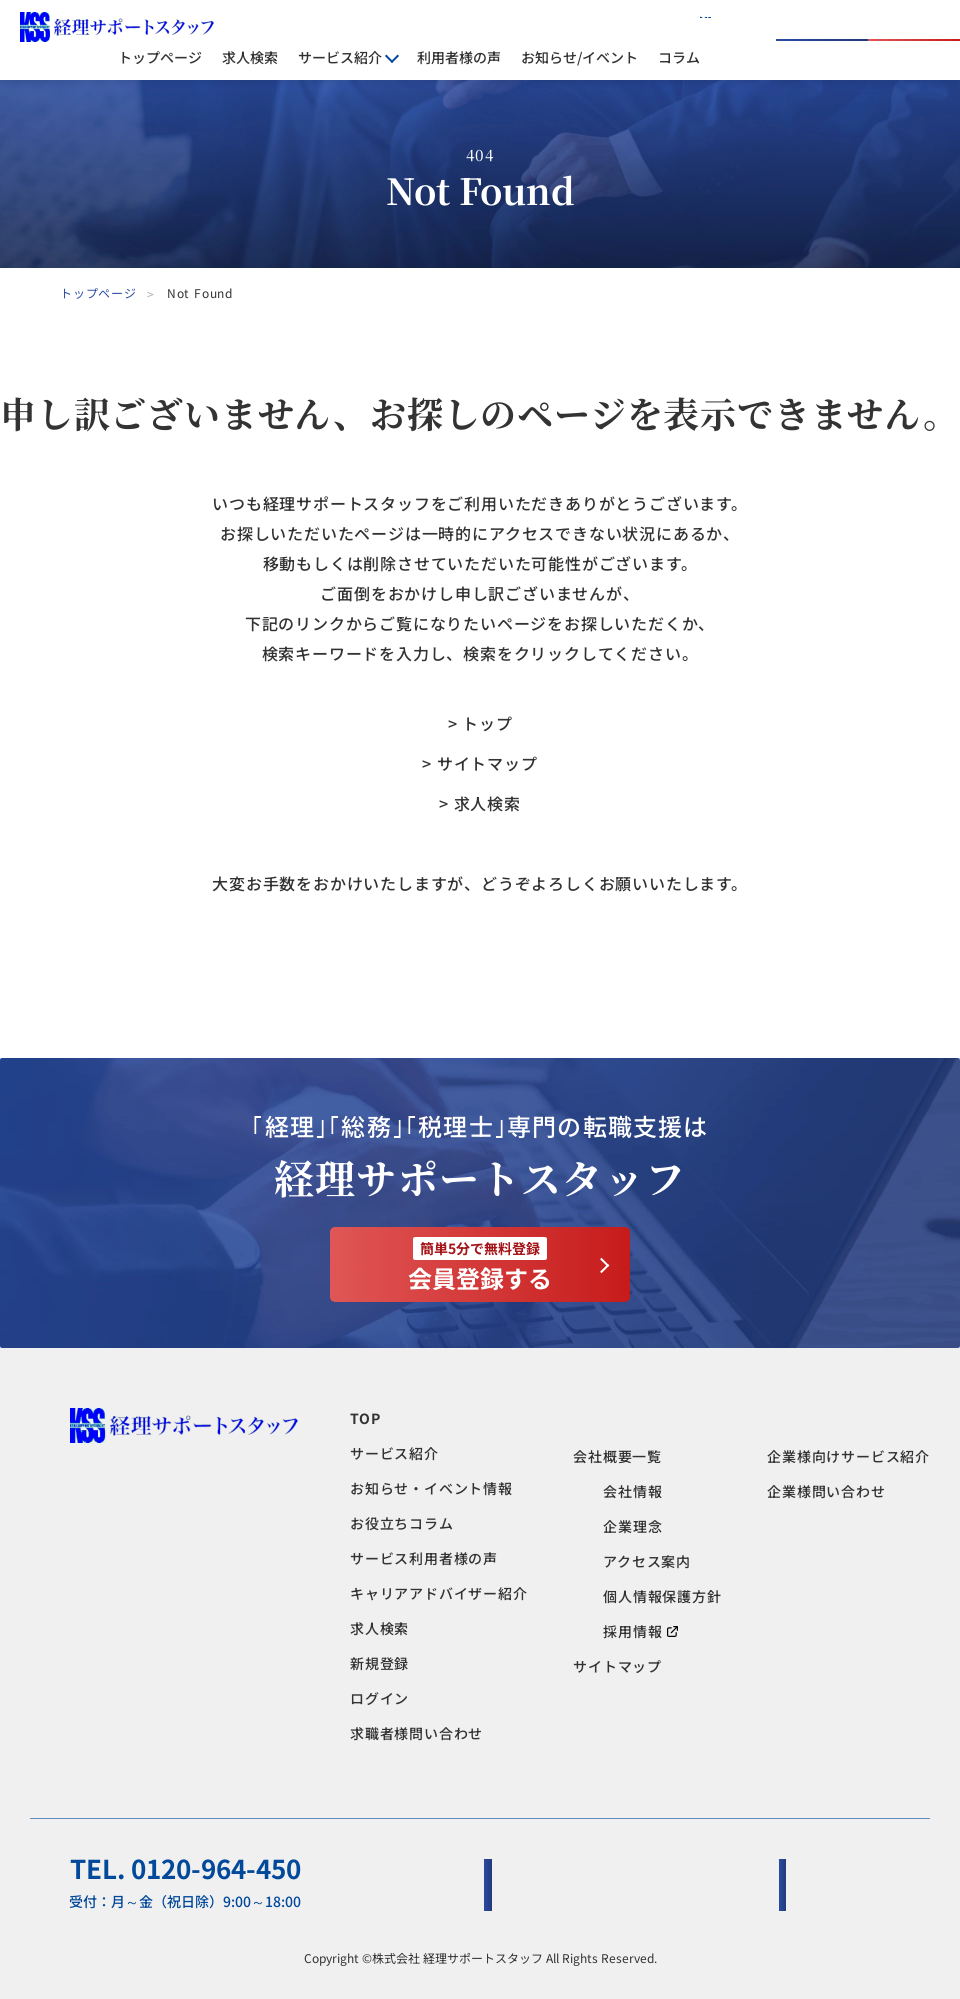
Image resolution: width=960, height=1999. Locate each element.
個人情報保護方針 (662, 1596)
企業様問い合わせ (826, 1491)
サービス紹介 (394, 1453)
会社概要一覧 (617, 1456)
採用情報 (640, 1631)
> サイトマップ (479, 763)
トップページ (160, 57)
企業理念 (632, 1526)
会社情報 (632, 1491)
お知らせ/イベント (579, 57)
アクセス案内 (647, 1561)
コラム (679, 57)
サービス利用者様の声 (424, 1558)
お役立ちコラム (402, 1523)
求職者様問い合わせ (416, 1733)
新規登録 (379, 1663)
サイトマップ (617, 1666)
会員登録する (480, 1266)
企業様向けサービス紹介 (848, 1456)
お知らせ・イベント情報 (431, 1488)
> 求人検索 (480, 803)
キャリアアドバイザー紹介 (439, 1593)
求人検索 (250, 57)
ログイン (793, 40)
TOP (365, 1418)
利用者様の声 (459, 57)
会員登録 (916, 40)
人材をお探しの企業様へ (634, 25)
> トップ (480, 723)
